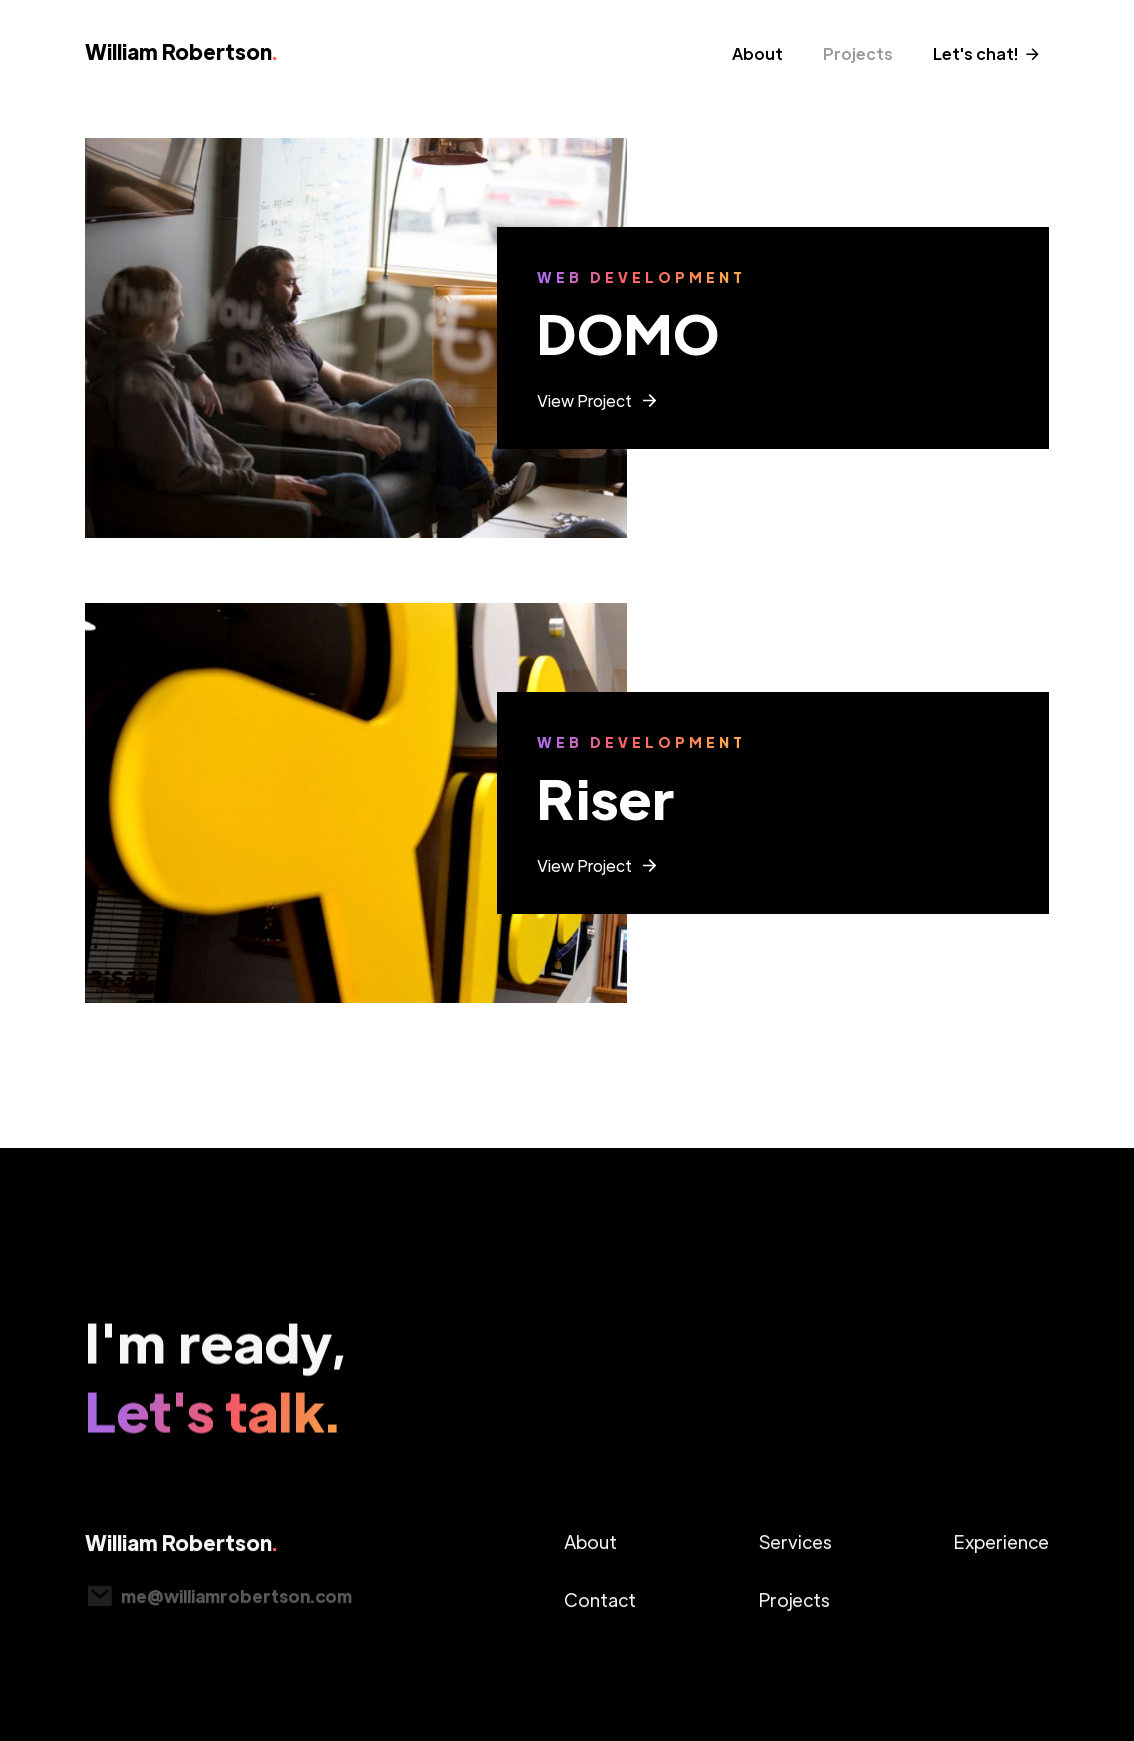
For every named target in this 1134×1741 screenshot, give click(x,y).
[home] (186, 59)
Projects (858, 53)
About (757, 53)
